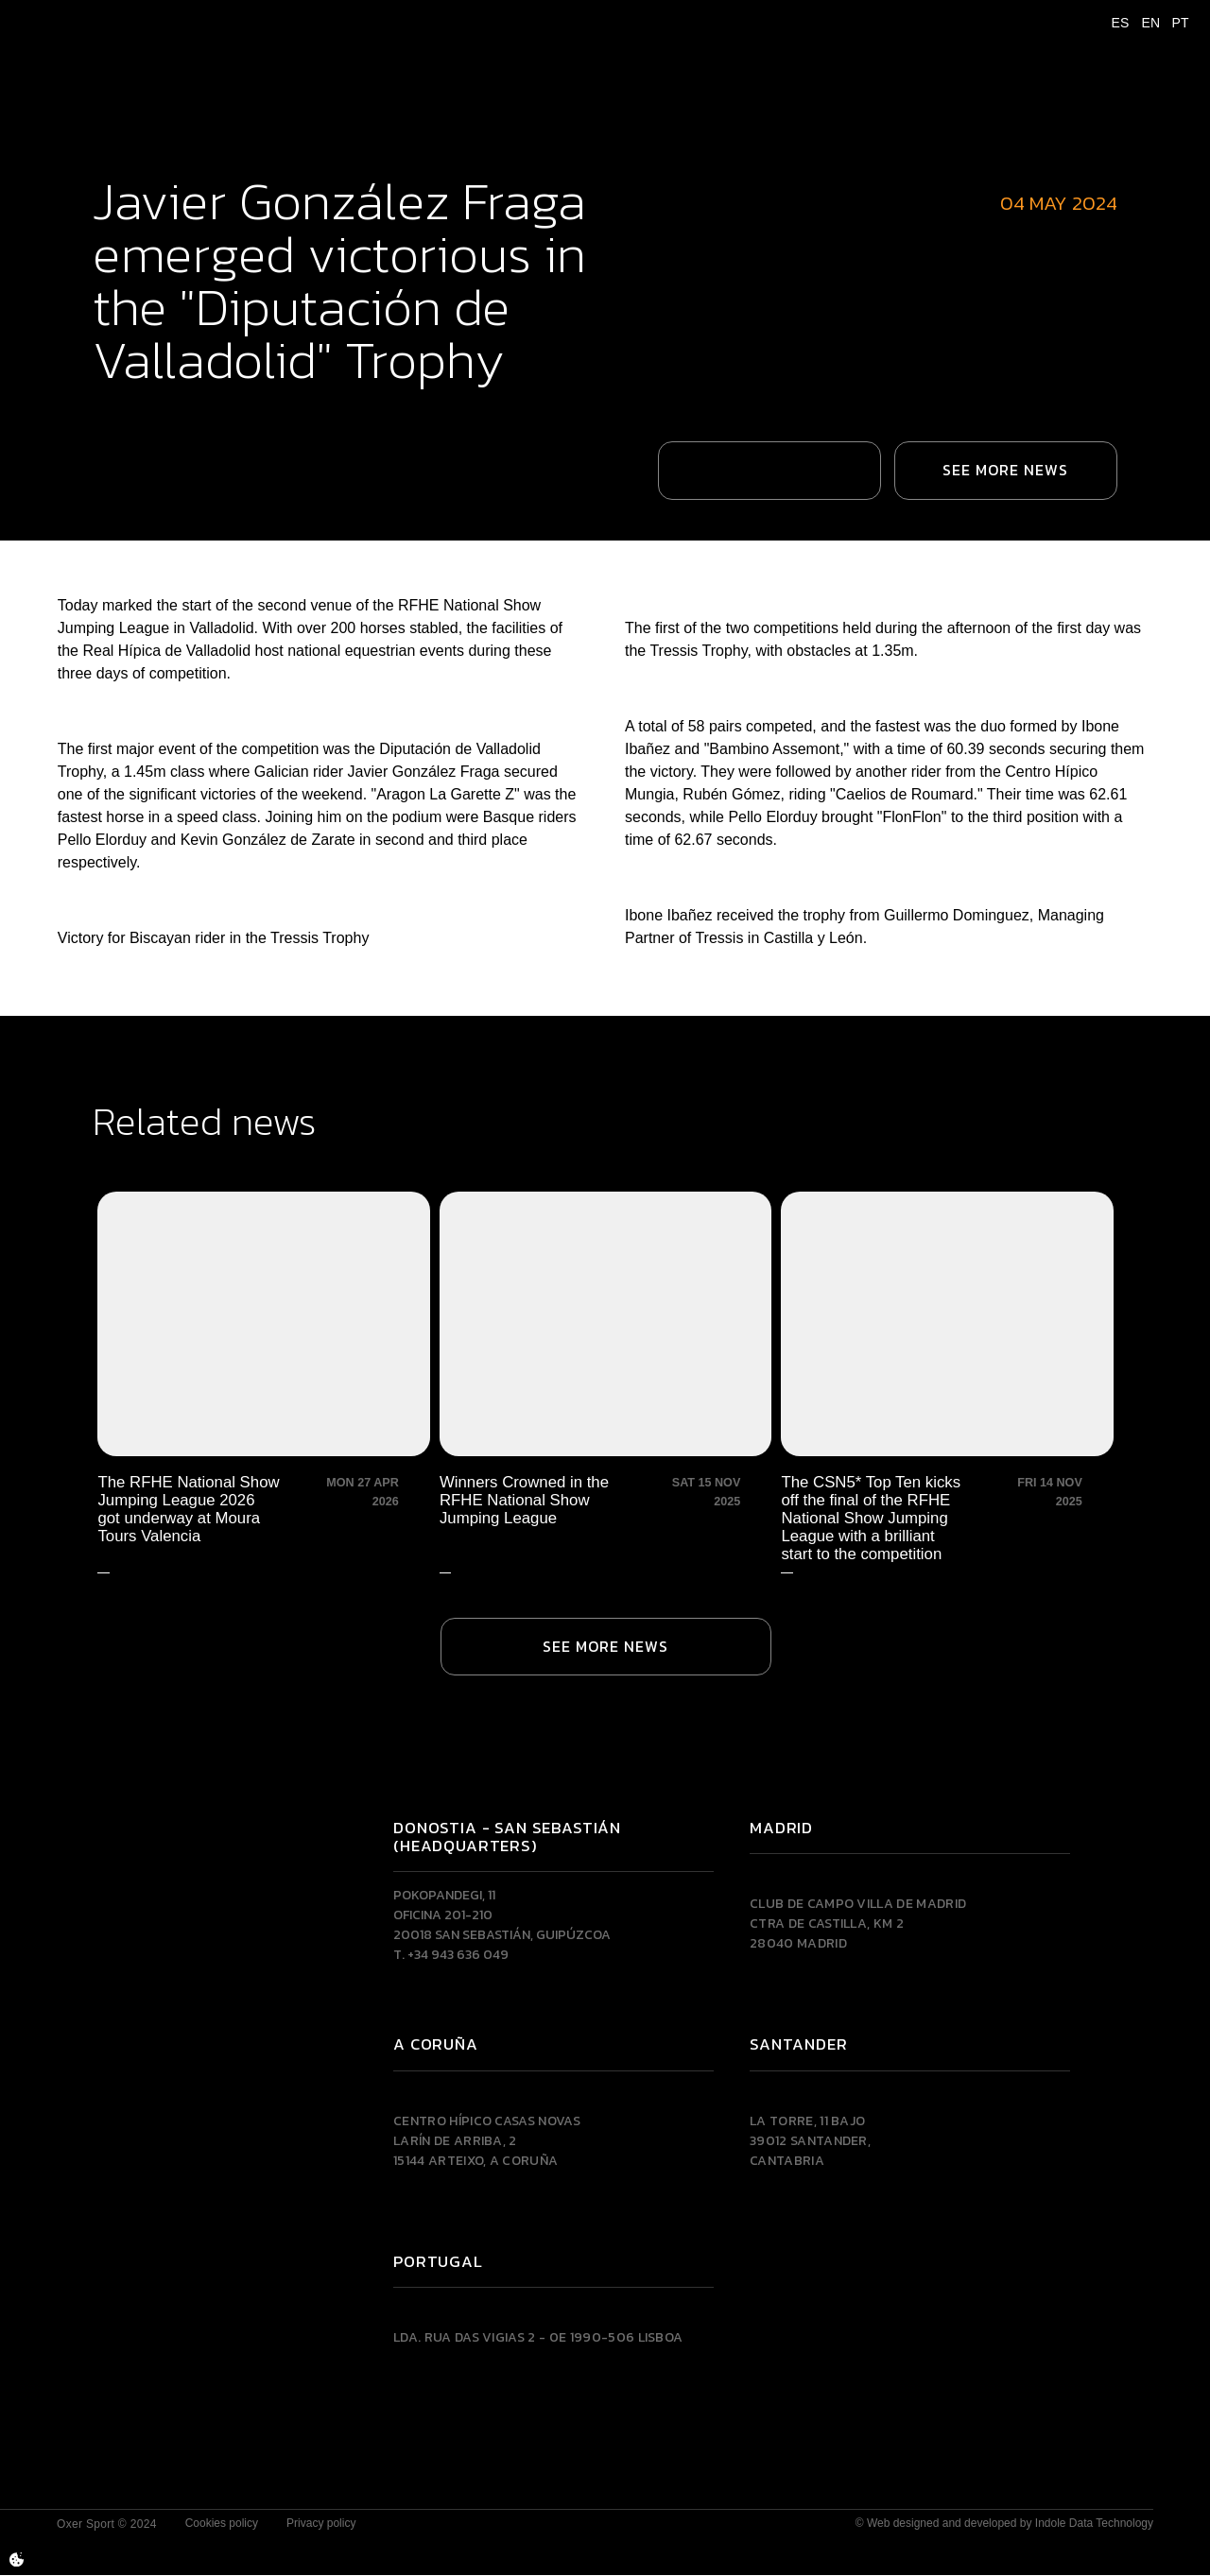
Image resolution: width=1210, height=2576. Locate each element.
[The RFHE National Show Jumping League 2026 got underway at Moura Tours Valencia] (264, 1379)
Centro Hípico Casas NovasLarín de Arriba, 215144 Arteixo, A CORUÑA (486, 2142)
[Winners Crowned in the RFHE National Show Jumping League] (605, 1379)
